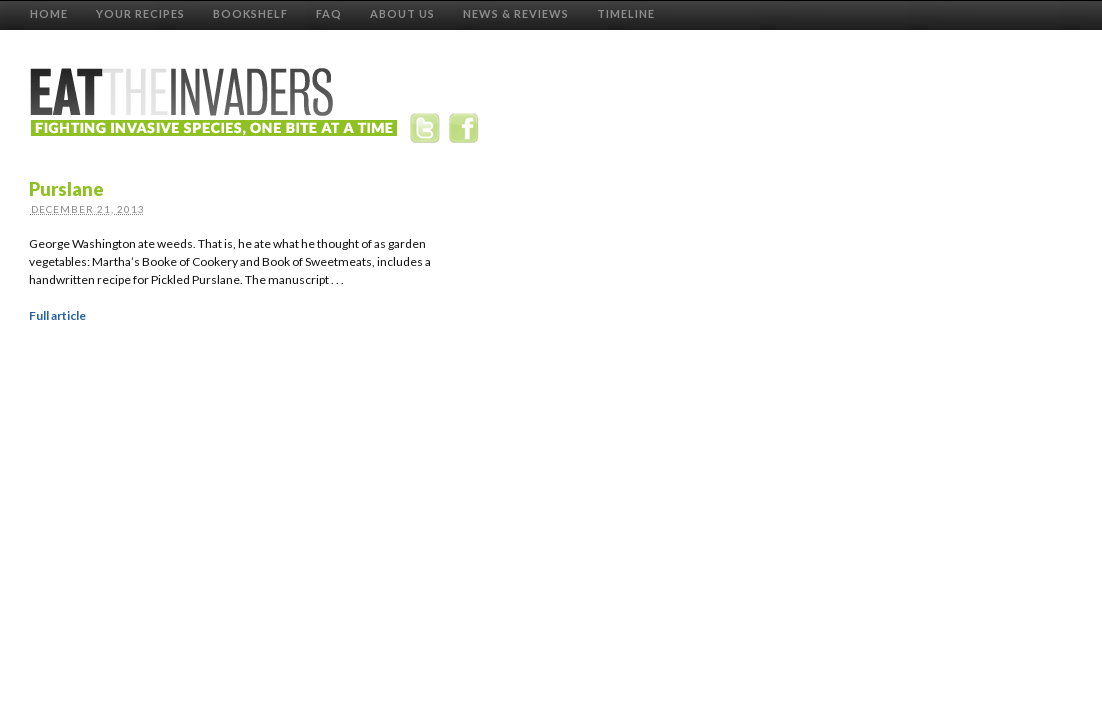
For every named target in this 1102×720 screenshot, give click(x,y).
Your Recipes (140, 13)
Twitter (428, 132)
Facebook (466, 132)
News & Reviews (516, 13)
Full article (57, 315)
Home (49, 13)
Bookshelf (250, 13)
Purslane (66, 189)
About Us (402, 13)
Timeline (626, 13)
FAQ (329, 13)
